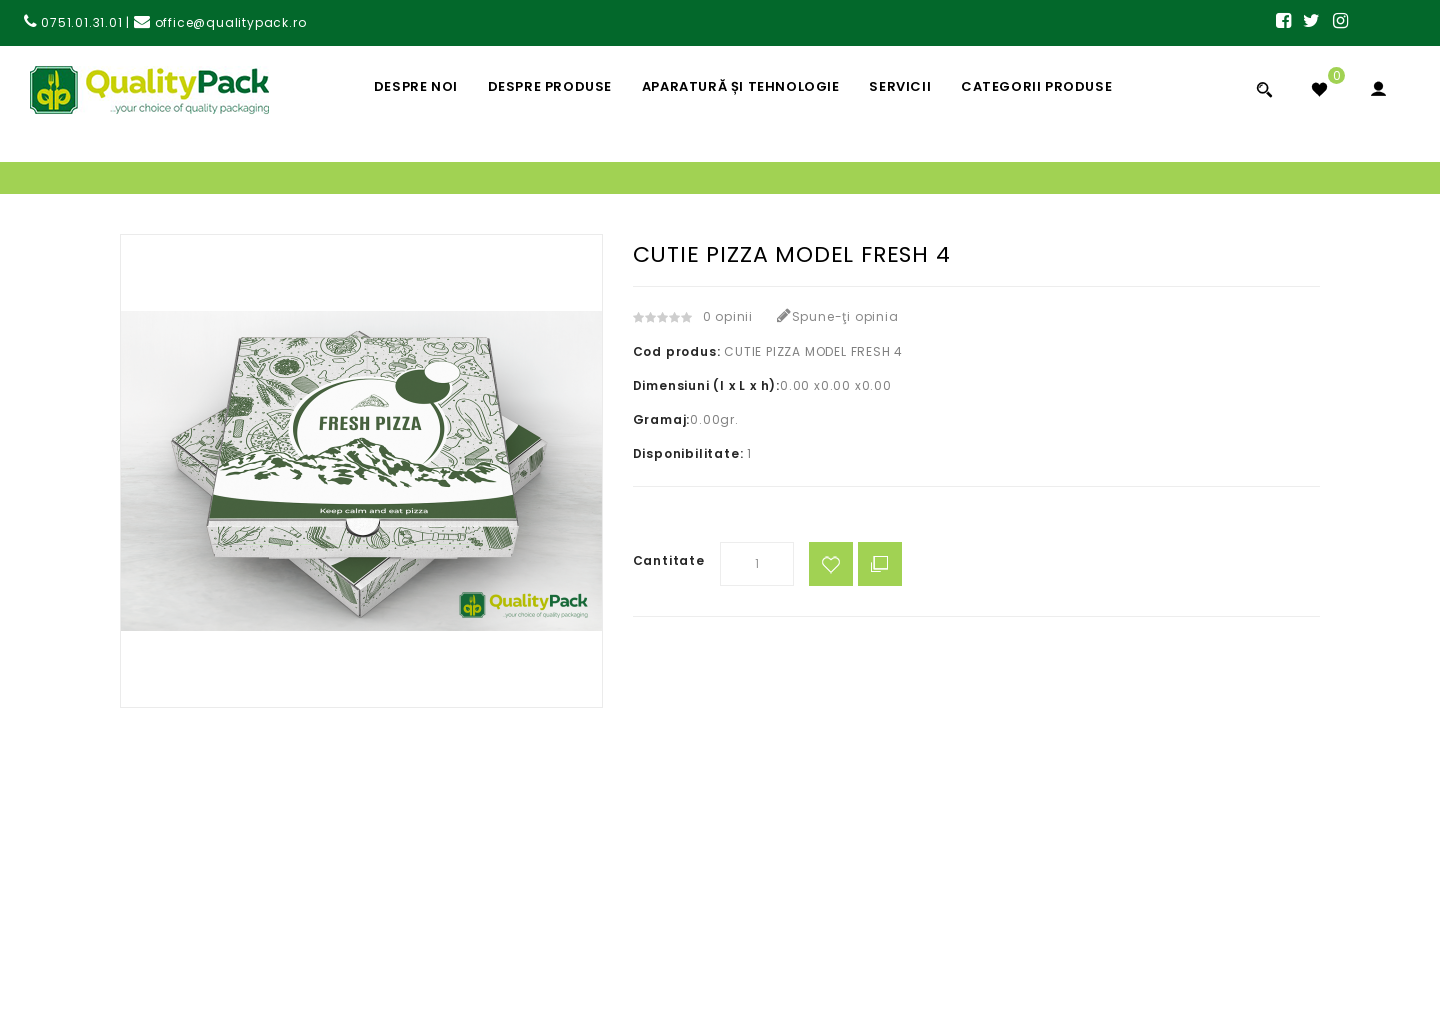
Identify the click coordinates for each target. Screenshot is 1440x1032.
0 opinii (728, 316)
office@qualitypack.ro (220, 22)
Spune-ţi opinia (838, 316)
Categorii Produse (1036, 86)
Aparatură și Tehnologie (741, 86)
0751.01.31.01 (73, 22)
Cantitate (669, 560)
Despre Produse (550, 86)
